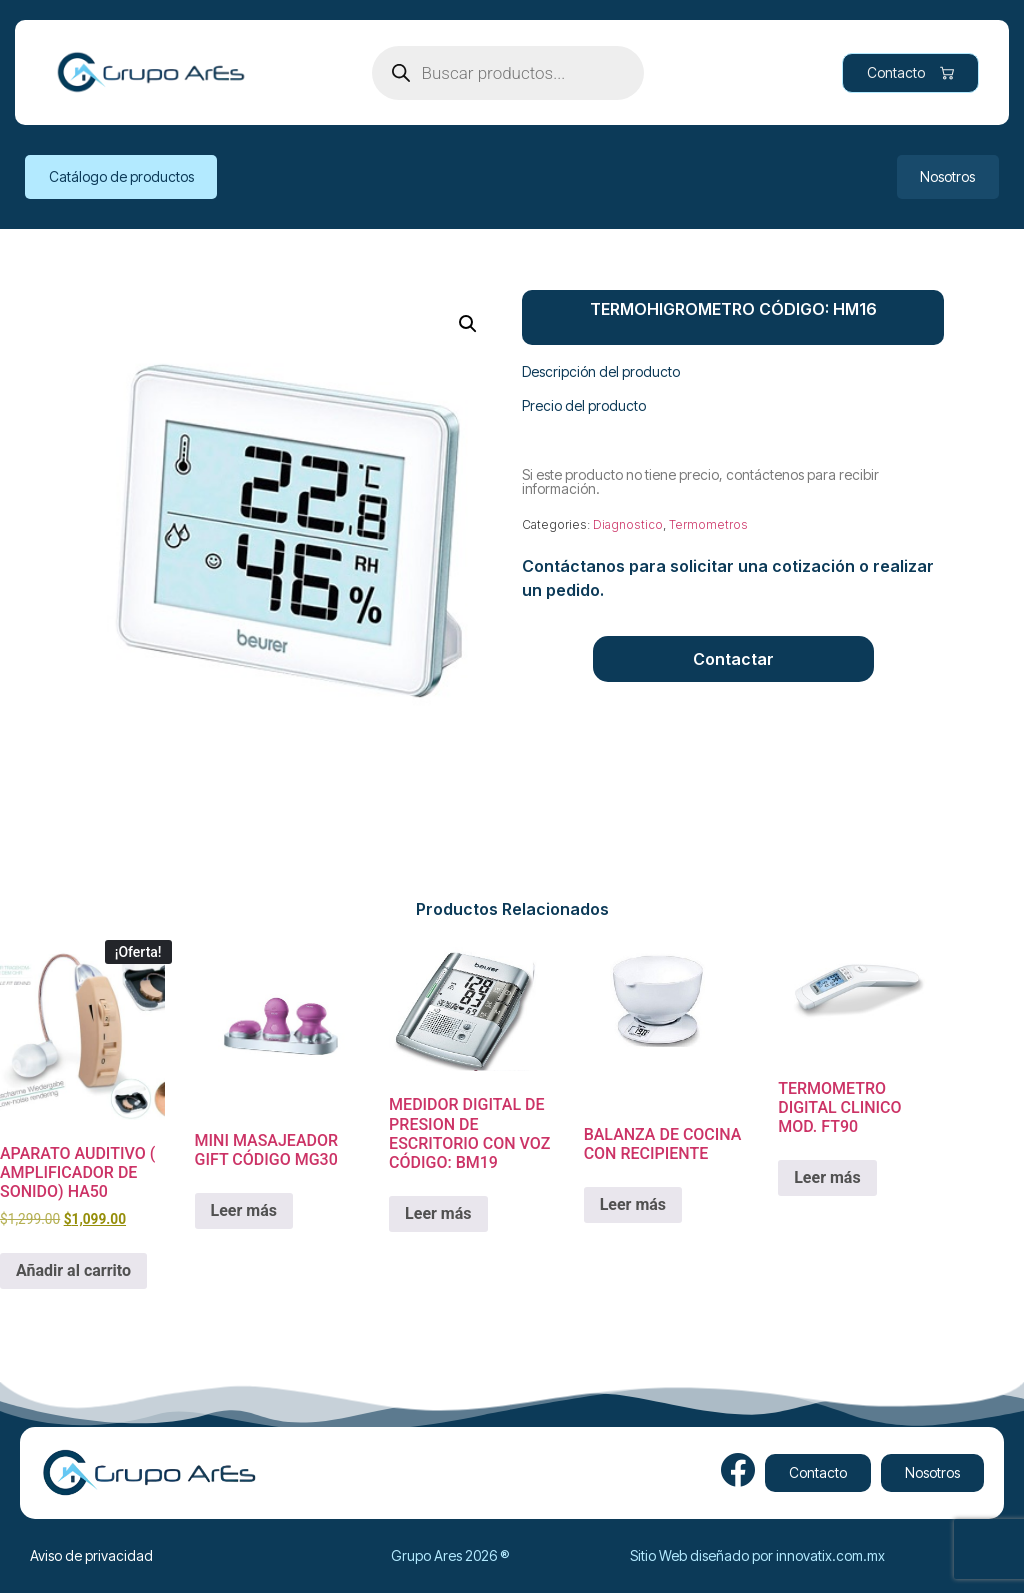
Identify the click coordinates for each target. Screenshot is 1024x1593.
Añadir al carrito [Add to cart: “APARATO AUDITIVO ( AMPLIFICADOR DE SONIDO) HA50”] (73, 1270)
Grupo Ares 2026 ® (450, 1555)
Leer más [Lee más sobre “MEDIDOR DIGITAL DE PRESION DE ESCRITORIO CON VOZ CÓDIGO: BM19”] (438, 1213)
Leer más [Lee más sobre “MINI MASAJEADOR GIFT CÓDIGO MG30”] (244, 1210)
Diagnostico (628, 524)
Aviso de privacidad (91, 1555)
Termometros (708, 524)
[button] (468, 324)
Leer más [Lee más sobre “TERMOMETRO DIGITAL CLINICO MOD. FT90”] (827, 1177)
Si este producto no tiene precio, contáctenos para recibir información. (700, 481)
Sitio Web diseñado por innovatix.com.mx (757, 1555)
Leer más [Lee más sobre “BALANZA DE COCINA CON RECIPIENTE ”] (633, 1204)
